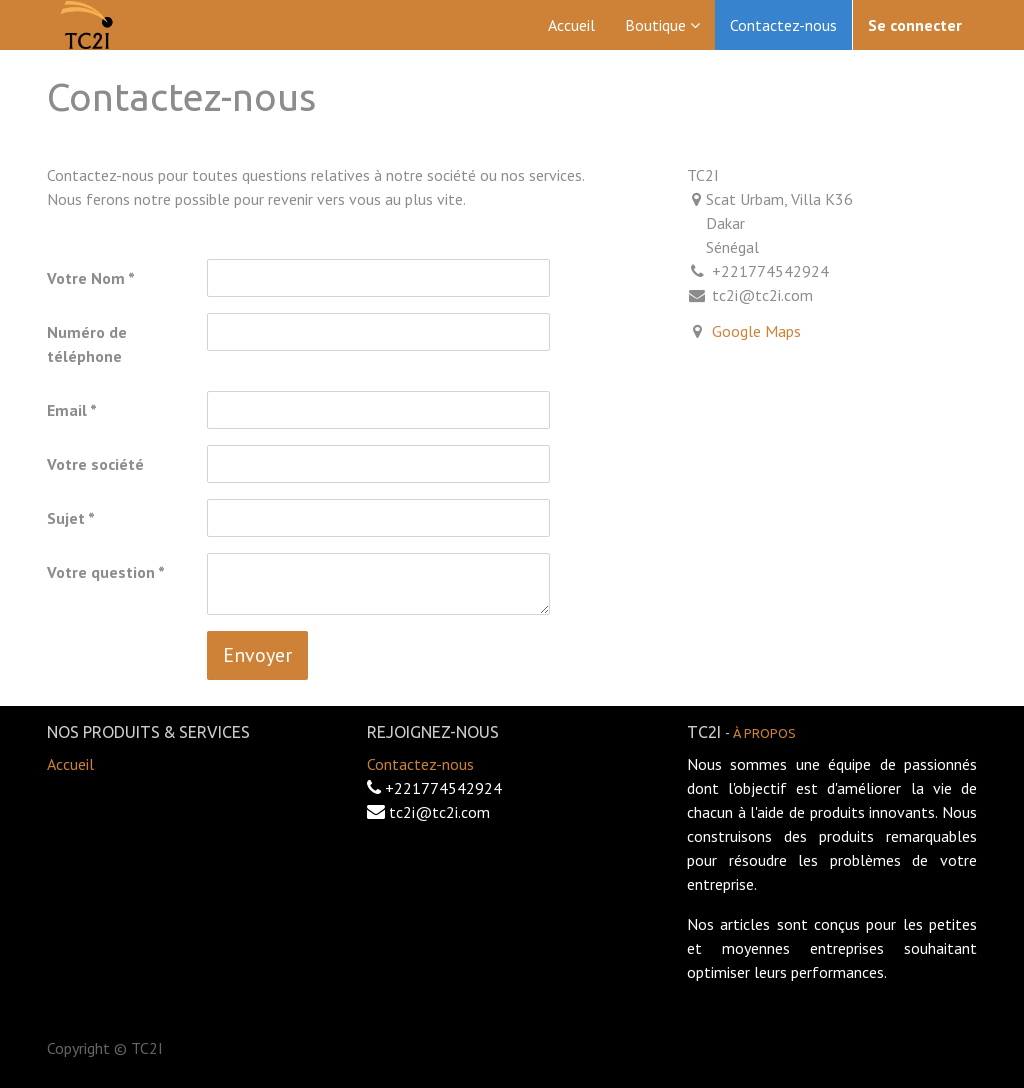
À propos (764, 733)
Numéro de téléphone (87, 344)
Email (67, 410)
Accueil (70, 764)
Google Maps (756, 331)
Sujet (66, 518)
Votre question (101, 572)
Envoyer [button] (257, 655)
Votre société (95, 464)
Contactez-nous (420, 764)
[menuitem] (571, 25)
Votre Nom (86, 278)
